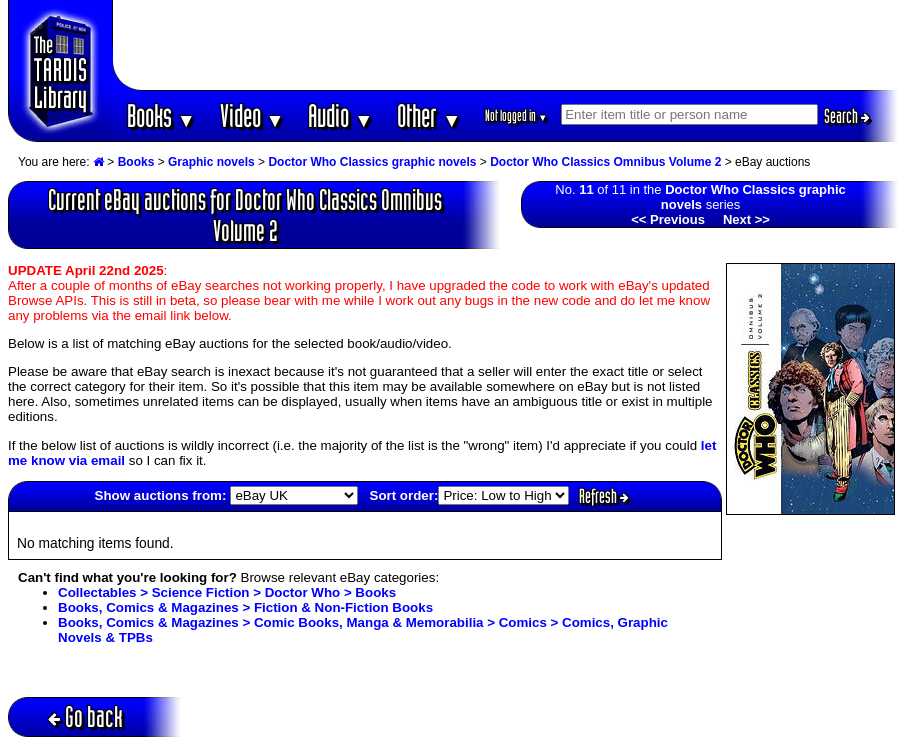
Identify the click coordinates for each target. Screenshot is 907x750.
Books (161, 115)
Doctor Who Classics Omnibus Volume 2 (605, 162)
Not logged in (516, 115)
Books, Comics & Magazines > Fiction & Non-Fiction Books (245, 607)
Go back (85, 716)
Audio (340, 115)
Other (429, 115)
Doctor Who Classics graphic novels (372, 162)
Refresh (604, 496)
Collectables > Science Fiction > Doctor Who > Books (227, 592)
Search (847, 116)
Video (252, 115)
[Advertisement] (506, 45)
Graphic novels (211, 162)
